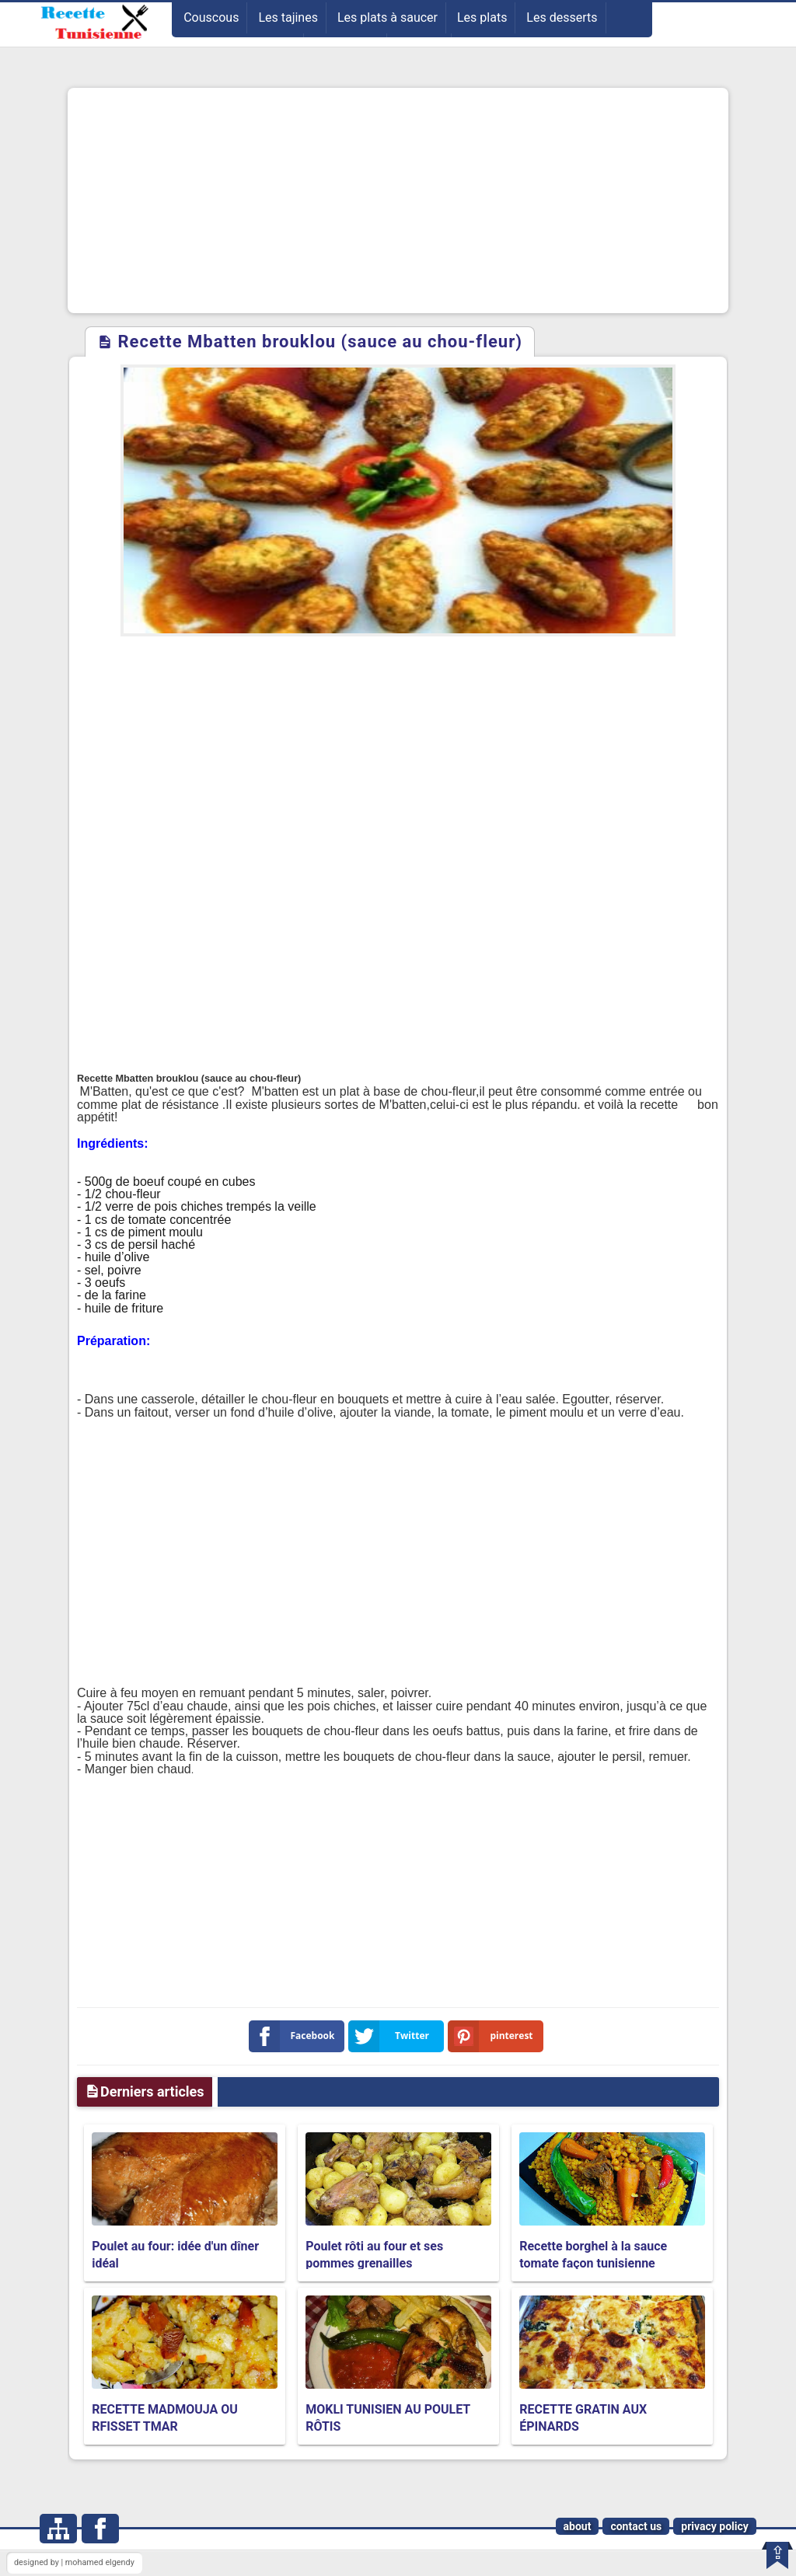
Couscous (211, 17)
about (578, 2526)
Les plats (482, 17)
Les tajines (288, 17)
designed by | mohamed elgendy (74, 2562)
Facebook (295, 2036)
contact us (636, 2526)
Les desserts (561, 17)
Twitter (391, 2036)
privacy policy (715, 2526)
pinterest (493, 2036)
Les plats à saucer (387, 17)
